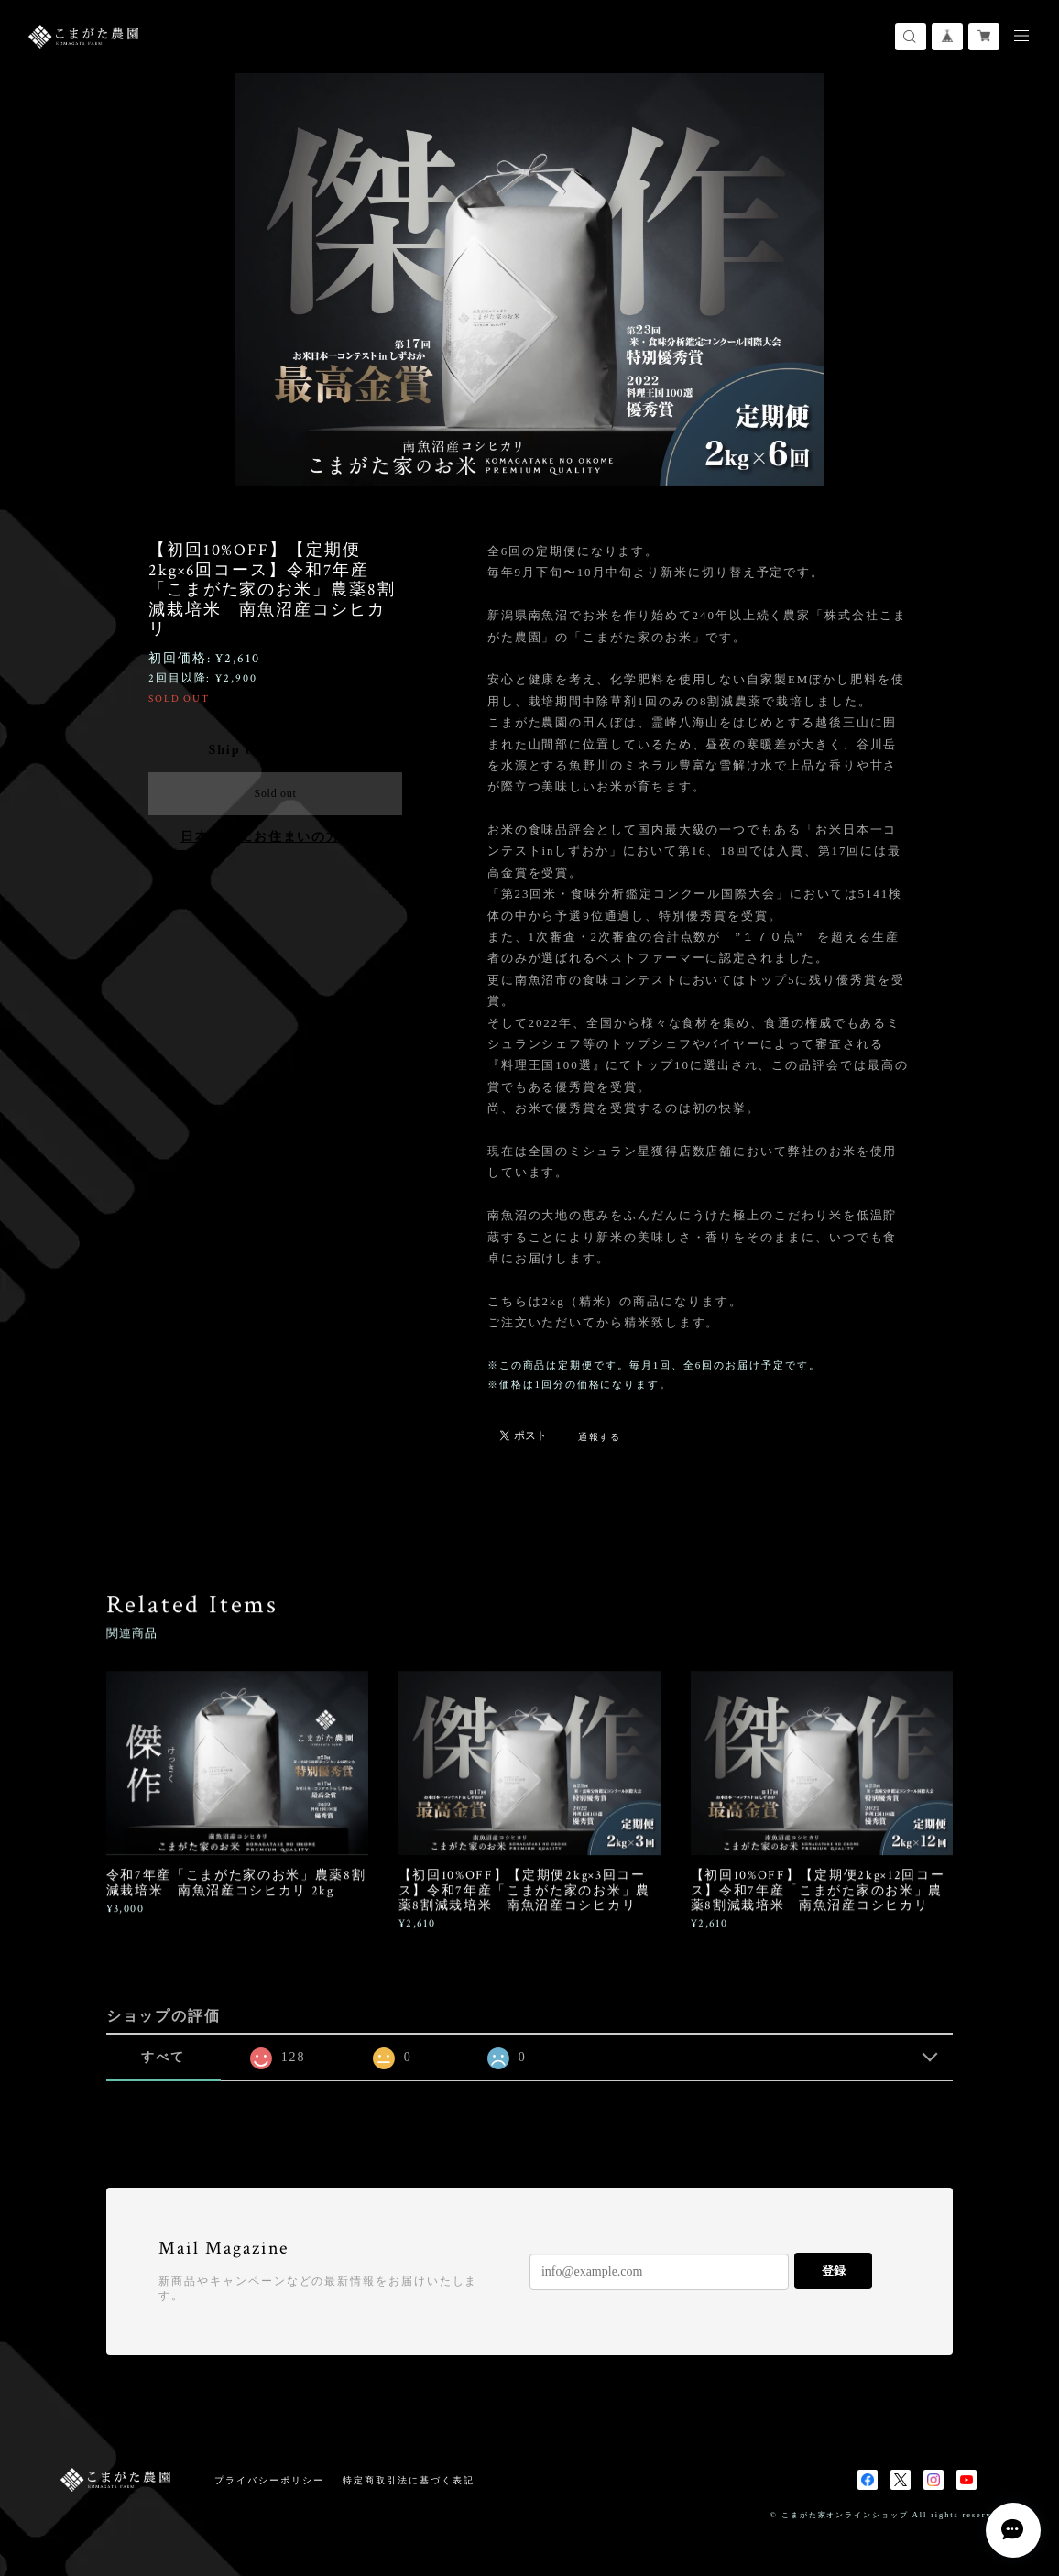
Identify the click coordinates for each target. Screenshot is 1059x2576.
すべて (163, 2057)
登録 (834, 2270)
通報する (600, 1437)
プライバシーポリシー (268, 2480)
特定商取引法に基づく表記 (408, 2480)
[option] (529, 279)
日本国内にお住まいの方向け (275, 837)
